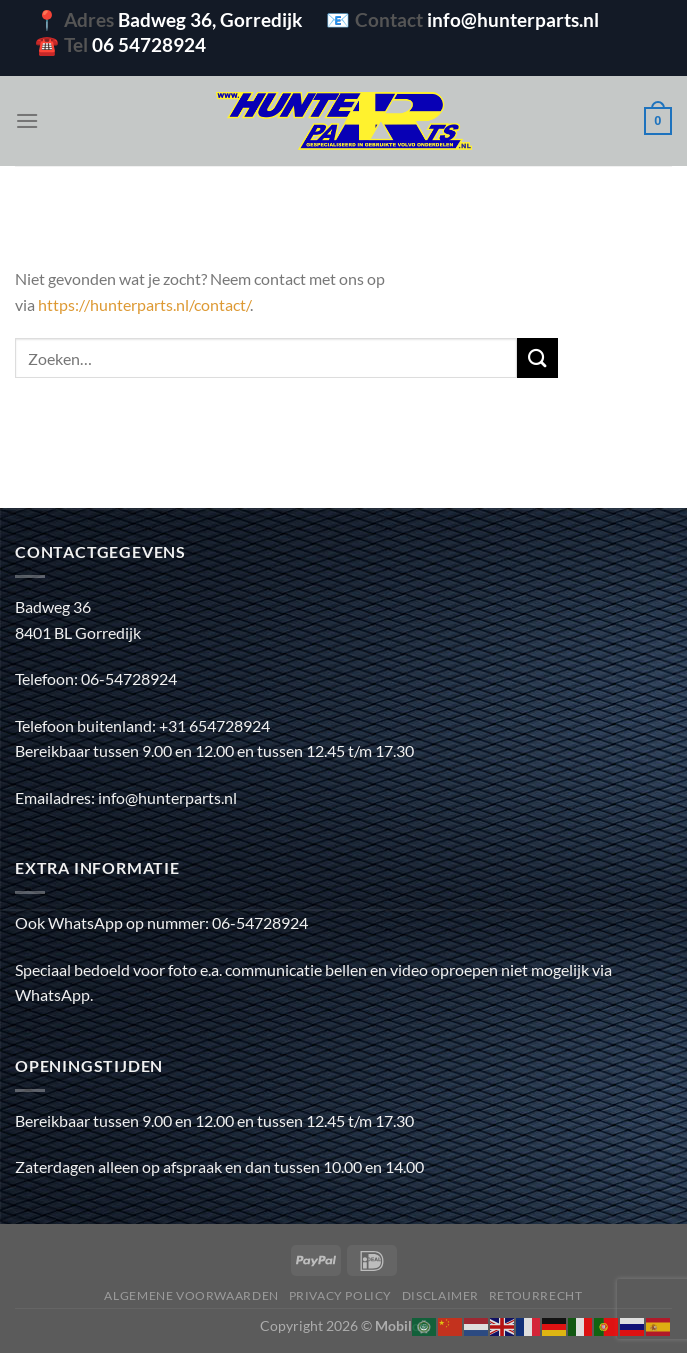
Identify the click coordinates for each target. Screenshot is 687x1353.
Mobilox (401, 1325)
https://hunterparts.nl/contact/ (144, 304)
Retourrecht (536, 1295)
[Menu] (27, 120)
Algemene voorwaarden (191, 1295)
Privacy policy (341, 1295)
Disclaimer (440, 1295)
